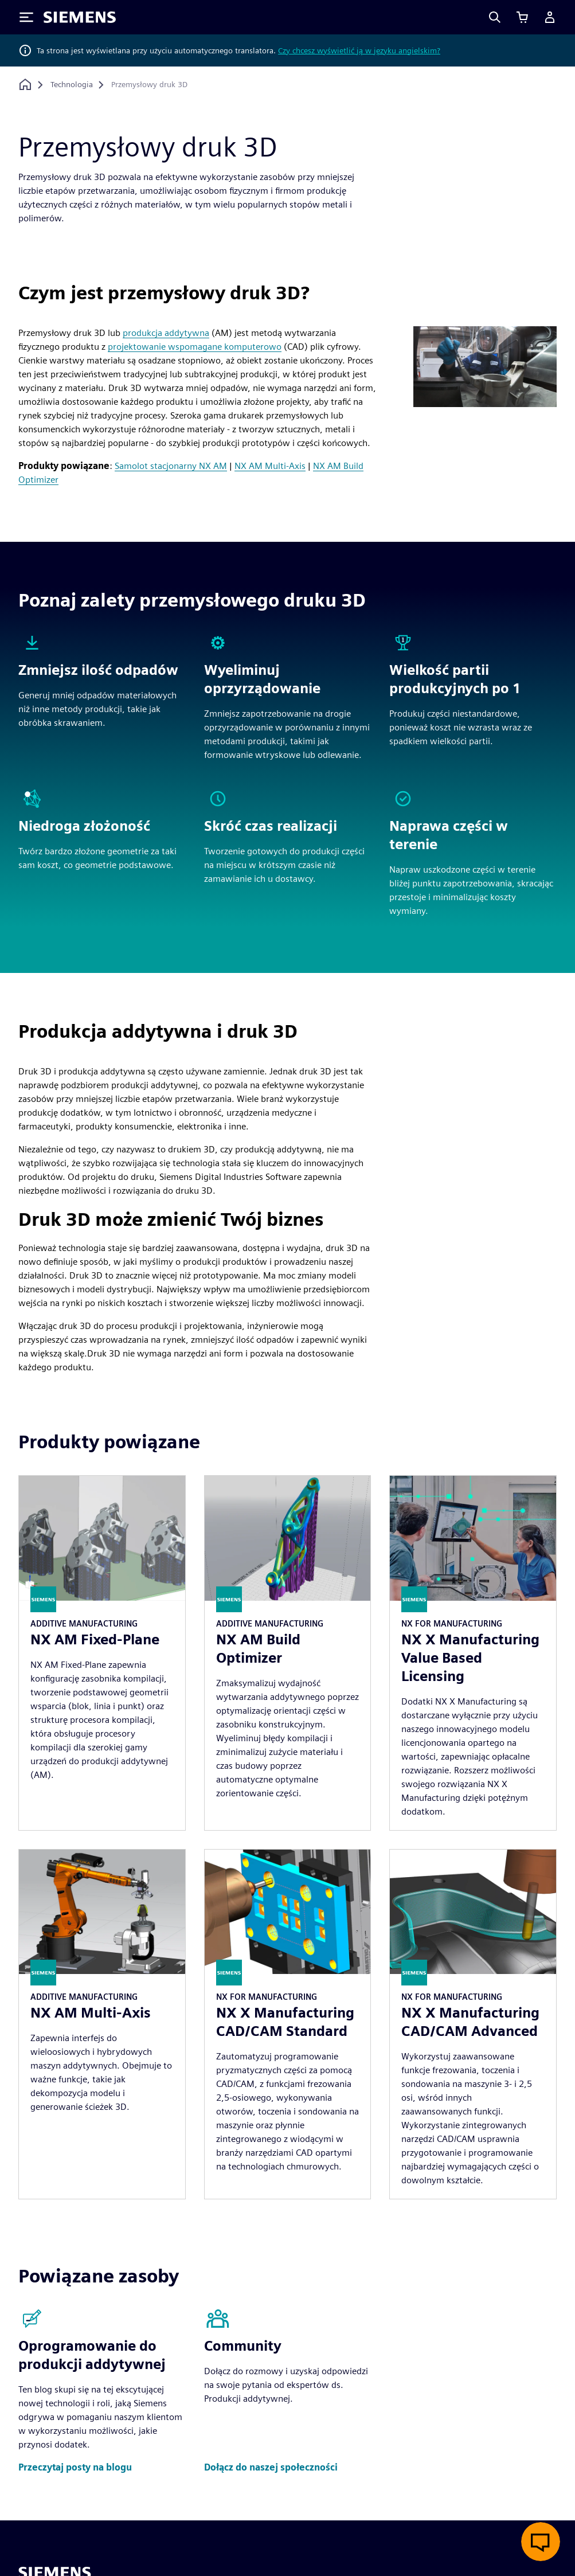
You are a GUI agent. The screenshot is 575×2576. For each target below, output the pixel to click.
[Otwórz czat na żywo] (541, 2542)
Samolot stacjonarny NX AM (171, 465)
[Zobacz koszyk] (522, 17)
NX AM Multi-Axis (270, 465)
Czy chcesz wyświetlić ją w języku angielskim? (359, 50)
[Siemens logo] (80, 17)
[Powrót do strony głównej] (25, 84)
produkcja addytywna (166, 332)
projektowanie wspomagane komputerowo (194, 346)
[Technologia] (71, 85)
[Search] (494, 17)
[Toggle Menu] (26, 17)
